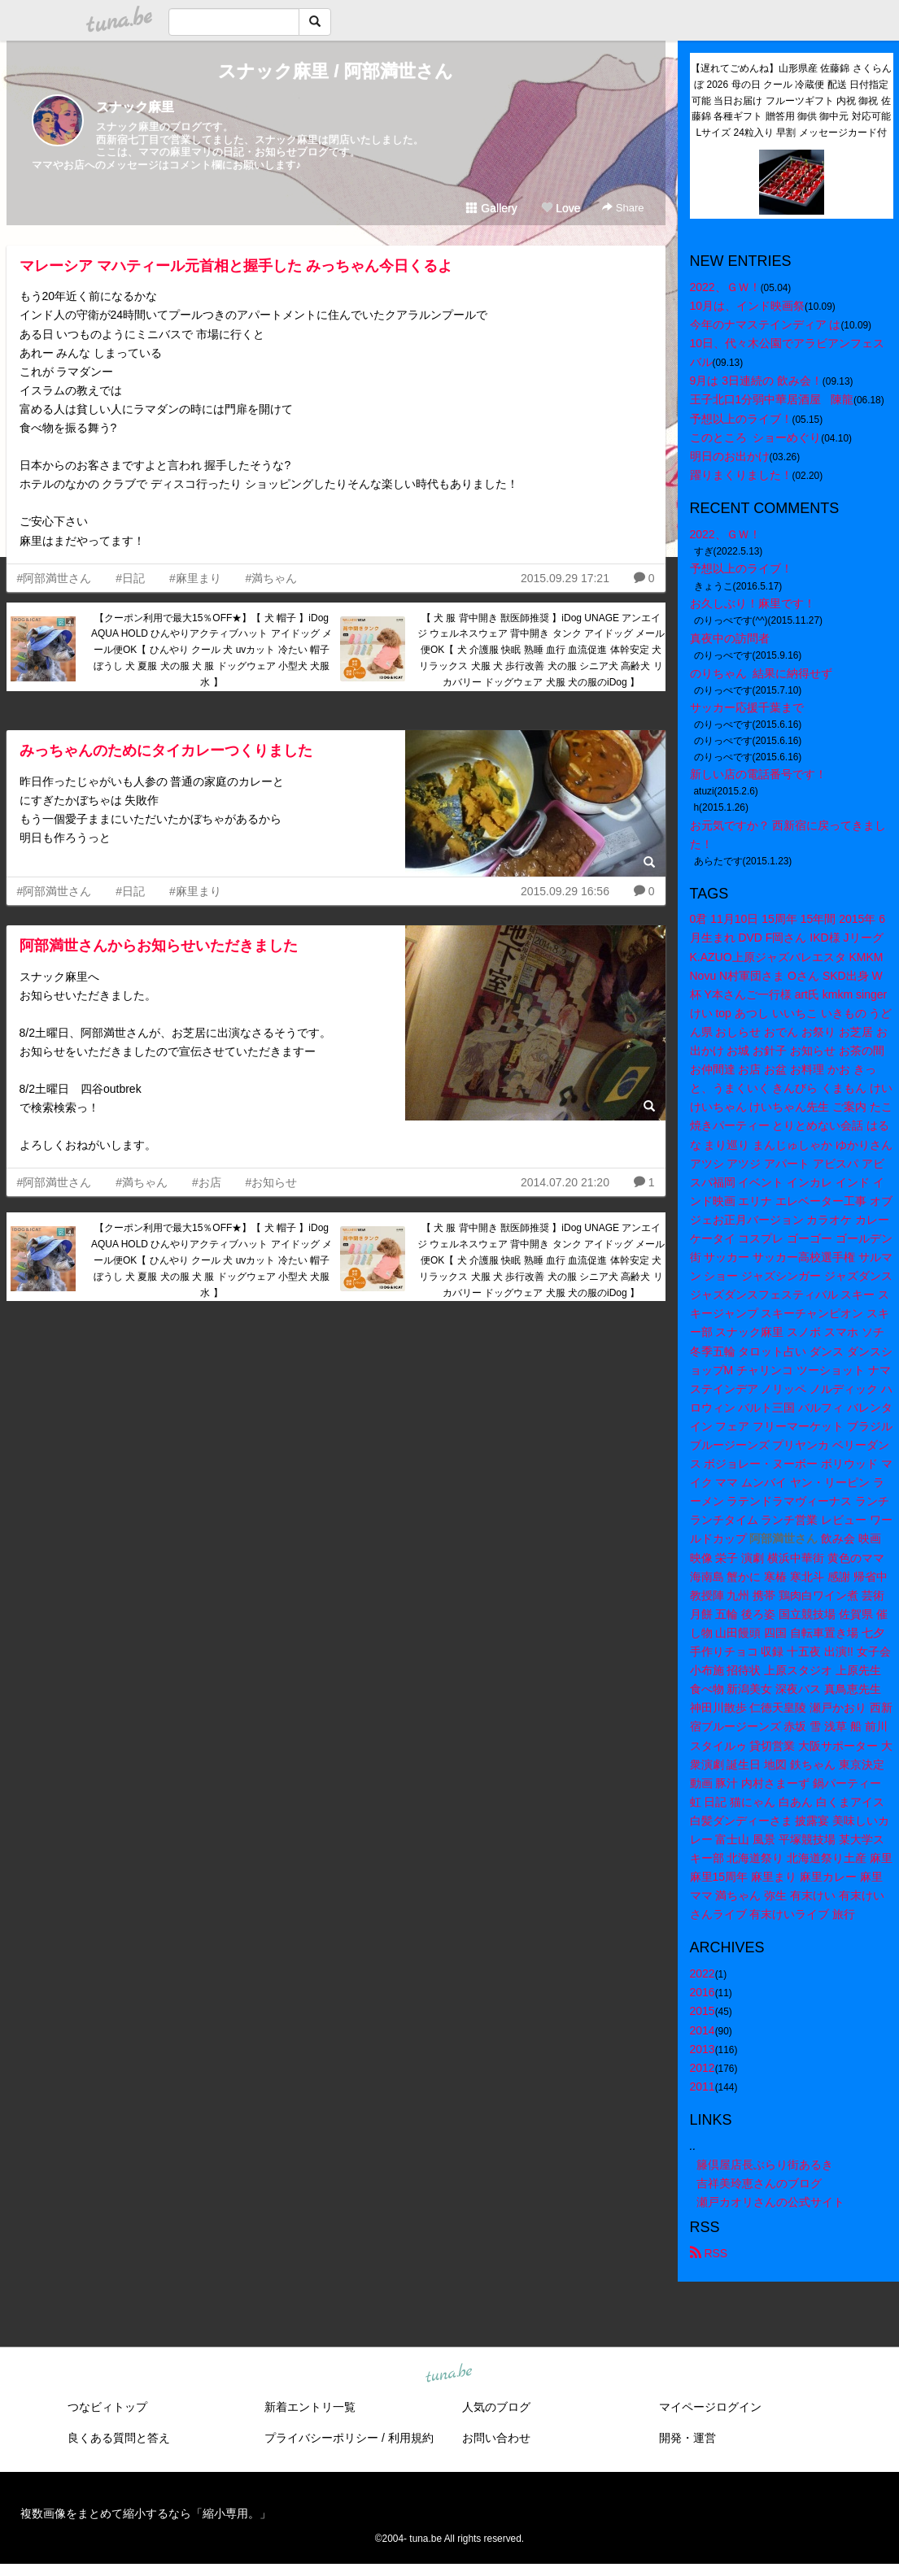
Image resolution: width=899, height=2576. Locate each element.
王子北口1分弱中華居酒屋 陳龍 (771, 399)
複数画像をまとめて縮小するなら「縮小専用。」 (145, 2513)
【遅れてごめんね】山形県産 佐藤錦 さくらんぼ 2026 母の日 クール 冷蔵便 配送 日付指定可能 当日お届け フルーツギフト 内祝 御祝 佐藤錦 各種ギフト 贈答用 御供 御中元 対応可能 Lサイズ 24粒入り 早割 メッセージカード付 (791, 100)
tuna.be (449, 2374)
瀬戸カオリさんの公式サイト (770, 2201)
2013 (702, 2049)
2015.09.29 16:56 (565, 891)
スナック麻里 (135, 107)
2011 (702, 2086)
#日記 (130, 578)
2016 (702, 1992)
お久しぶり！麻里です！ (752, 603)
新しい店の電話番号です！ (758, 774)
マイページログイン (710, 2406)
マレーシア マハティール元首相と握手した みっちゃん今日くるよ (236, 266)
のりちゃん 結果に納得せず (761, 673)
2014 (702, 2030)
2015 (702, 2010)
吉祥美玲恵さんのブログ (759, 2183)
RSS (709, 2253)
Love (560, 208)
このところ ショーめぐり (756, 437)
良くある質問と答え (119, 2437)
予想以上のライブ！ (741, 418)
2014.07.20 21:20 (565, 1182)
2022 (702, 1973)
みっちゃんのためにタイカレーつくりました (166, 750)
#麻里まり (195, 578)
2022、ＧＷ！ (725, 287)
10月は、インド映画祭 (747, 305)
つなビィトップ (107, 2406)
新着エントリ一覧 (310, 2406)
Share (623, 208)
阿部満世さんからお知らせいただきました (159, 946)
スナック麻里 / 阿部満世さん (335, 71)
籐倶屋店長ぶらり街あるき (764, 2164)
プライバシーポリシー (321, 2437)
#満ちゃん (272, 578)
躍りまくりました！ (741, 474)
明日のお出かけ (730, 456)
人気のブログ (496, 2406)
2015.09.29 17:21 (565, 578)
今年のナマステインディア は (765, 324)
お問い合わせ (496, 2437)
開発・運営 (687, 2437)
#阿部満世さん (54, 578)
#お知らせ (272, 1182)
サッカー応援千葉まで (747, 707)
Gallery (491, 208)
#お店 (206, 1182)
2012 (702, 2067)
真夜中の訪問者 (730, 638)
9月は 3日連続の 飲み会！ (756, 380)
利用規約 (411, 2437)
